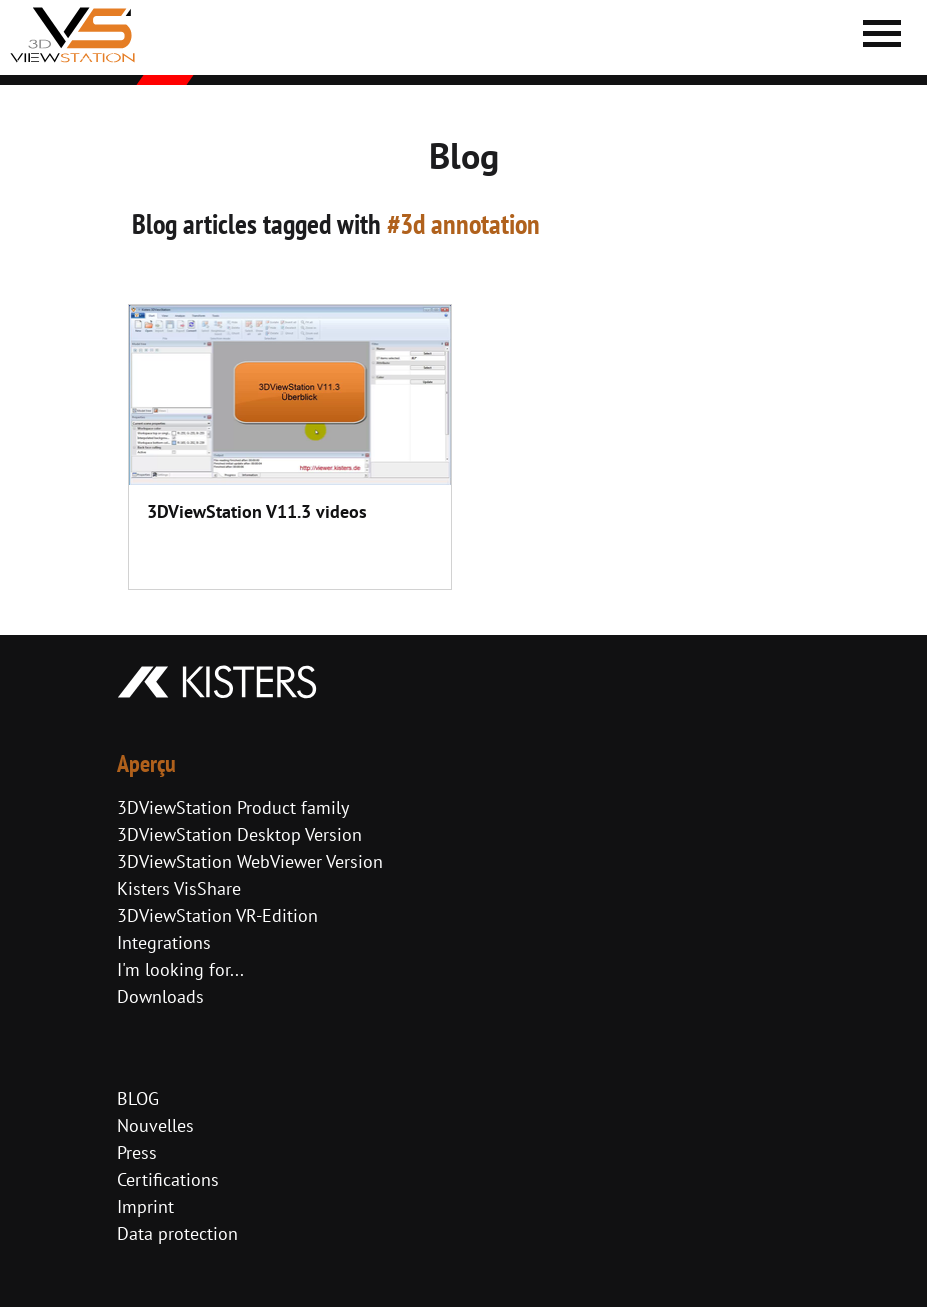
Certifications (168, 1179)
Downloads (160, 996)
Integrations (164, 942)
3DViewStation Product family (233, 807)
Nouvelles (155, 1125)
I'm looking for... (180, 969)
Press (137, 1152)
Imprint (145, 1206)
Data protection (177, 1233)
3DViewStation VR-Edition (217, 915)
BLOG (138, 1098)
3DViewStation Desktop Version (239, 834)
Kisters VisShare (179, 888)
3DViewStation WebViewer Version (250, 861)
